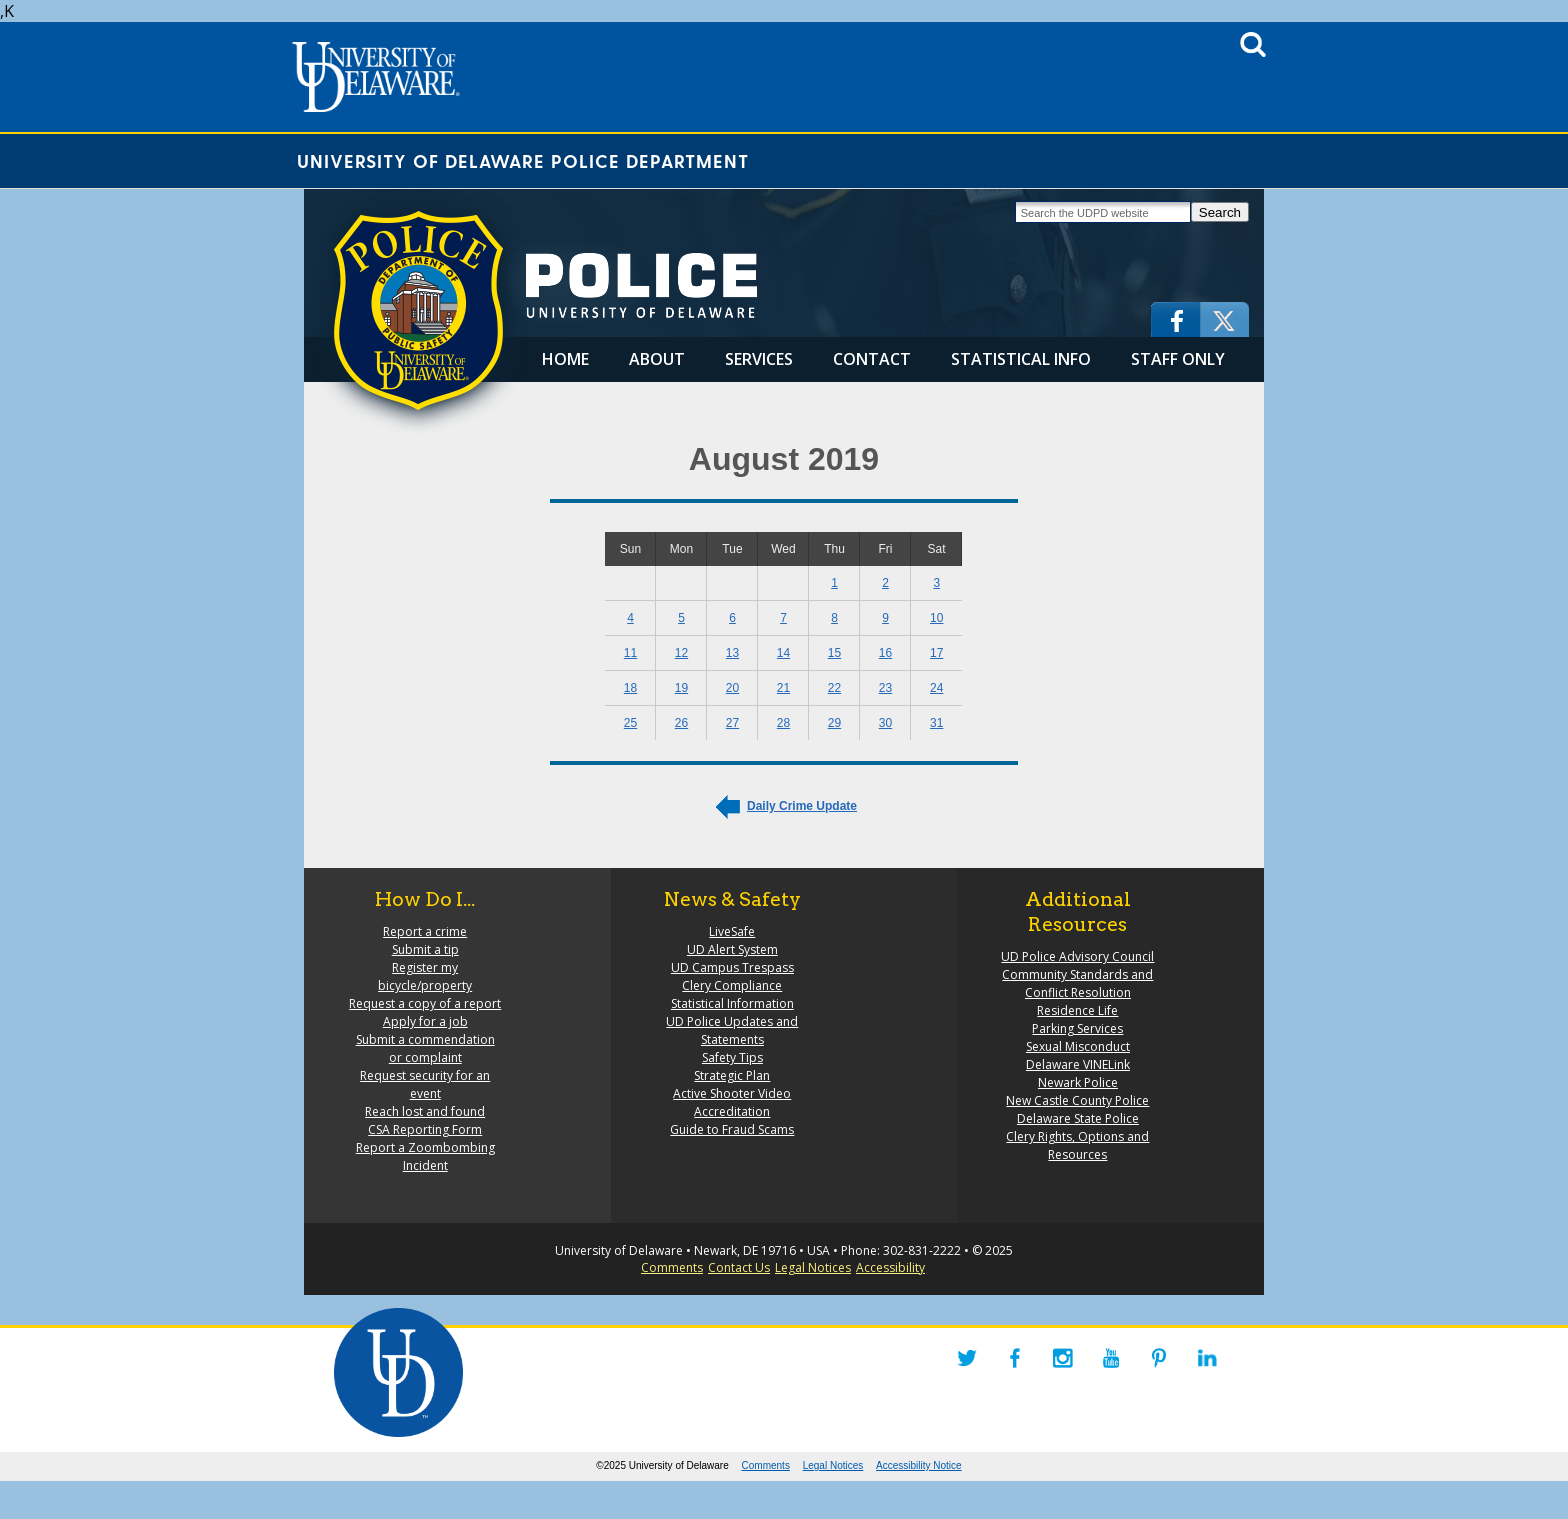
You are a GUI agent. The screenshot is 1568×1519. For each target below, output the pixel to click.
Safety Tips (732, 1057)
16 (885, 653)
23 (885, 688)
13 (732, 653)
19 (681, 688)
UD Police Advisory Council (1077, 956)
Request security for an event (425, 1084)
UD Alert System (732, 949)
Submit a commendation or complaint (425, 1048)
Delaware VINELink (1078, 1064)
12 (681, 653)
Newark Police (1078, 1082)
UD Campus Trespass (732, 967)
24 (936, 688)
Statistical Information (732, 1003)
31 (936, 723)
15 (834, 653)
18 (630, 688)
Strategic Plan (732, 1075)
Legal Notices (813, 1267)
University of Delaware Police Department (523, 160)
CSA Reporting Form (425, 1129)
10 (936, 618)
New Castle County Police (1077, 1100)
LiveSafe (732, 931)
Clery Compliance (732, 985)
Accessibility (890, 1267)
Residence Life (1077, 1010)
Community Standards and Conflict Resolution (1077, 983)
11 (630, 653)
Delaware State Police (1078, 1118)
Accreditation (732, 1111)
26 (681, 723)
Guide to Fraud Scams (732, 1129)
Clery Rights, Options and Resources (1077, 1145)
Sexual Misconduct (1078, 1046)
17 (936, 653)
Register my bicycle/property (425, 976)
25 (630, 723)
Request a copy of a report (425, 1003)
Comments (672, 1267)
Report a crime (425, 931)
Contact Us (739, 1267)
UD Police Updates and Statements (732, 1030)
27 (732, 723)
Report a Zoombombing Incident (425, 1156)
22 (834, 688)
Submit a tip (425, 949)
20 (732, 688)
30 (885, 723)
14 (783, 653)
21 (783, 688)
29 (834, 723)
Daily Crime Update (802, 806)
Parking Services (1077, 1028)
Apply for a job (425, 1021)
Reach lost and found (425, 1111)
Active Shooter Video (732, 1093)
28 (783, 723)
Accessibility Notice (919, 1465)
